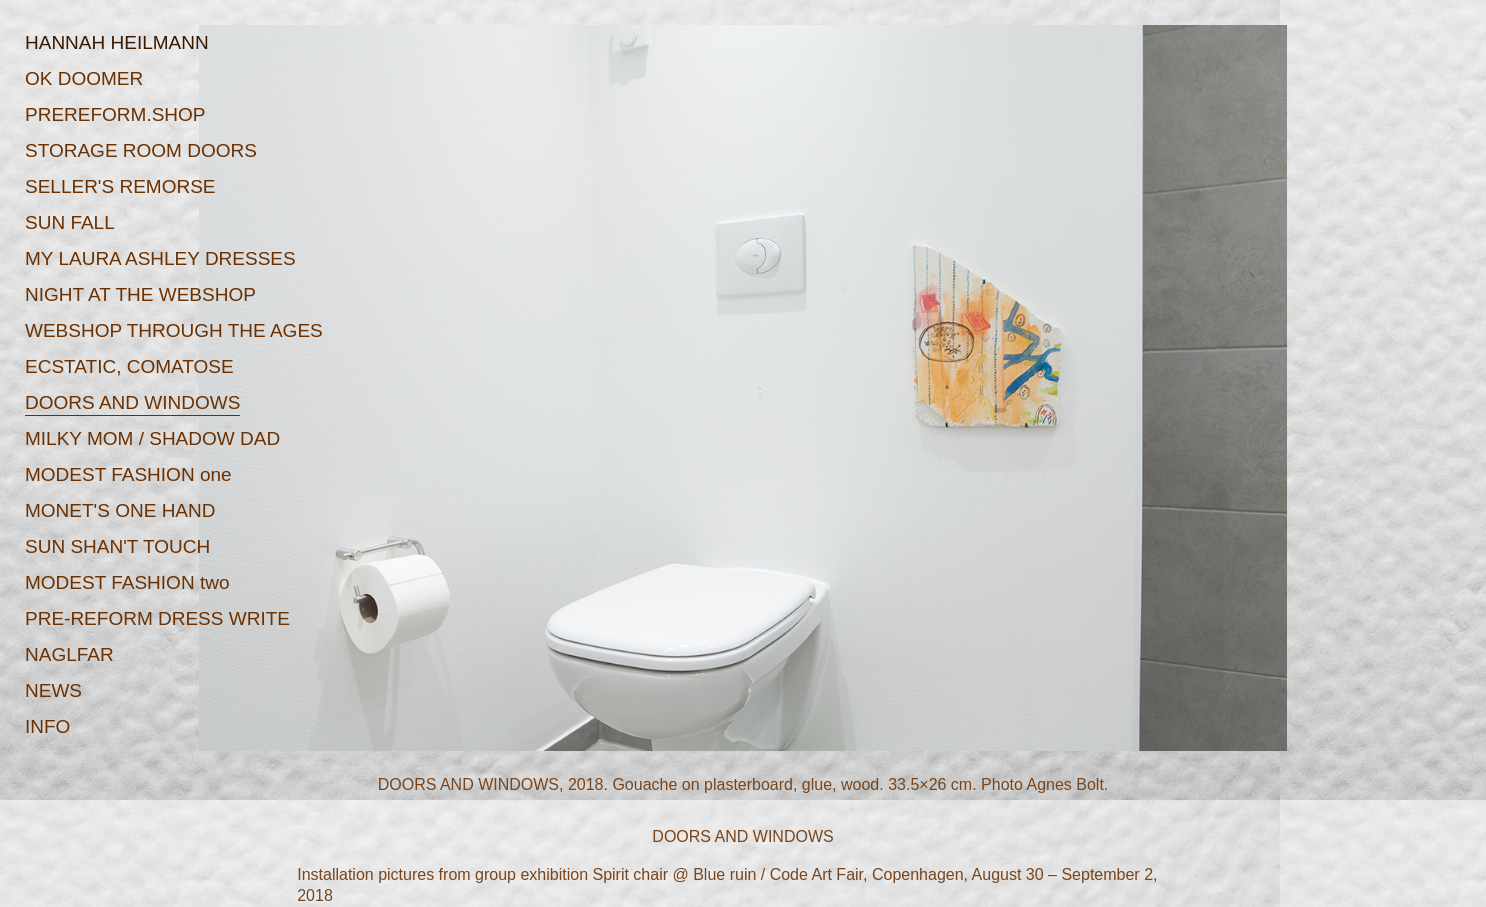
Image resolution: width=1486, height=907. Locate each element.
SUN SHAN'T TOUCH (117, 546)
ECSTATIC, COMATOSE (129, 366)
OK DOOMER (84, 78)
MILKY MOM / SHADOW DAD (152, 438)
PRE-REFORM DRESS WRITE (157, 618)
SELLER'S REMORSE (120, 186)
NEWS (53, 690)
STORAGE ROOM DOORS (141, 150)
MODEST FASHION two (127, 582)
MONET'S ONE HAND (120, 510)
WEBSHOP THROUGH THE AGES (174, 330)
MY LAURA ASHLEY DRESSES (160, 258)
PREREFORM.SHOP (115, 114)
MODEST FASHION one (128, 474)
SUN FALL (70, 222)
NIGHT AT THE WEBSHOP (140, 294)
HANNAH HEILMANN (117, 42)
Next (1114, 417)
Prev (371, 417)
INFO (47, 726)
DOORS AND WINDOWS (132, 402)
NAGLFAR (69, 654)
